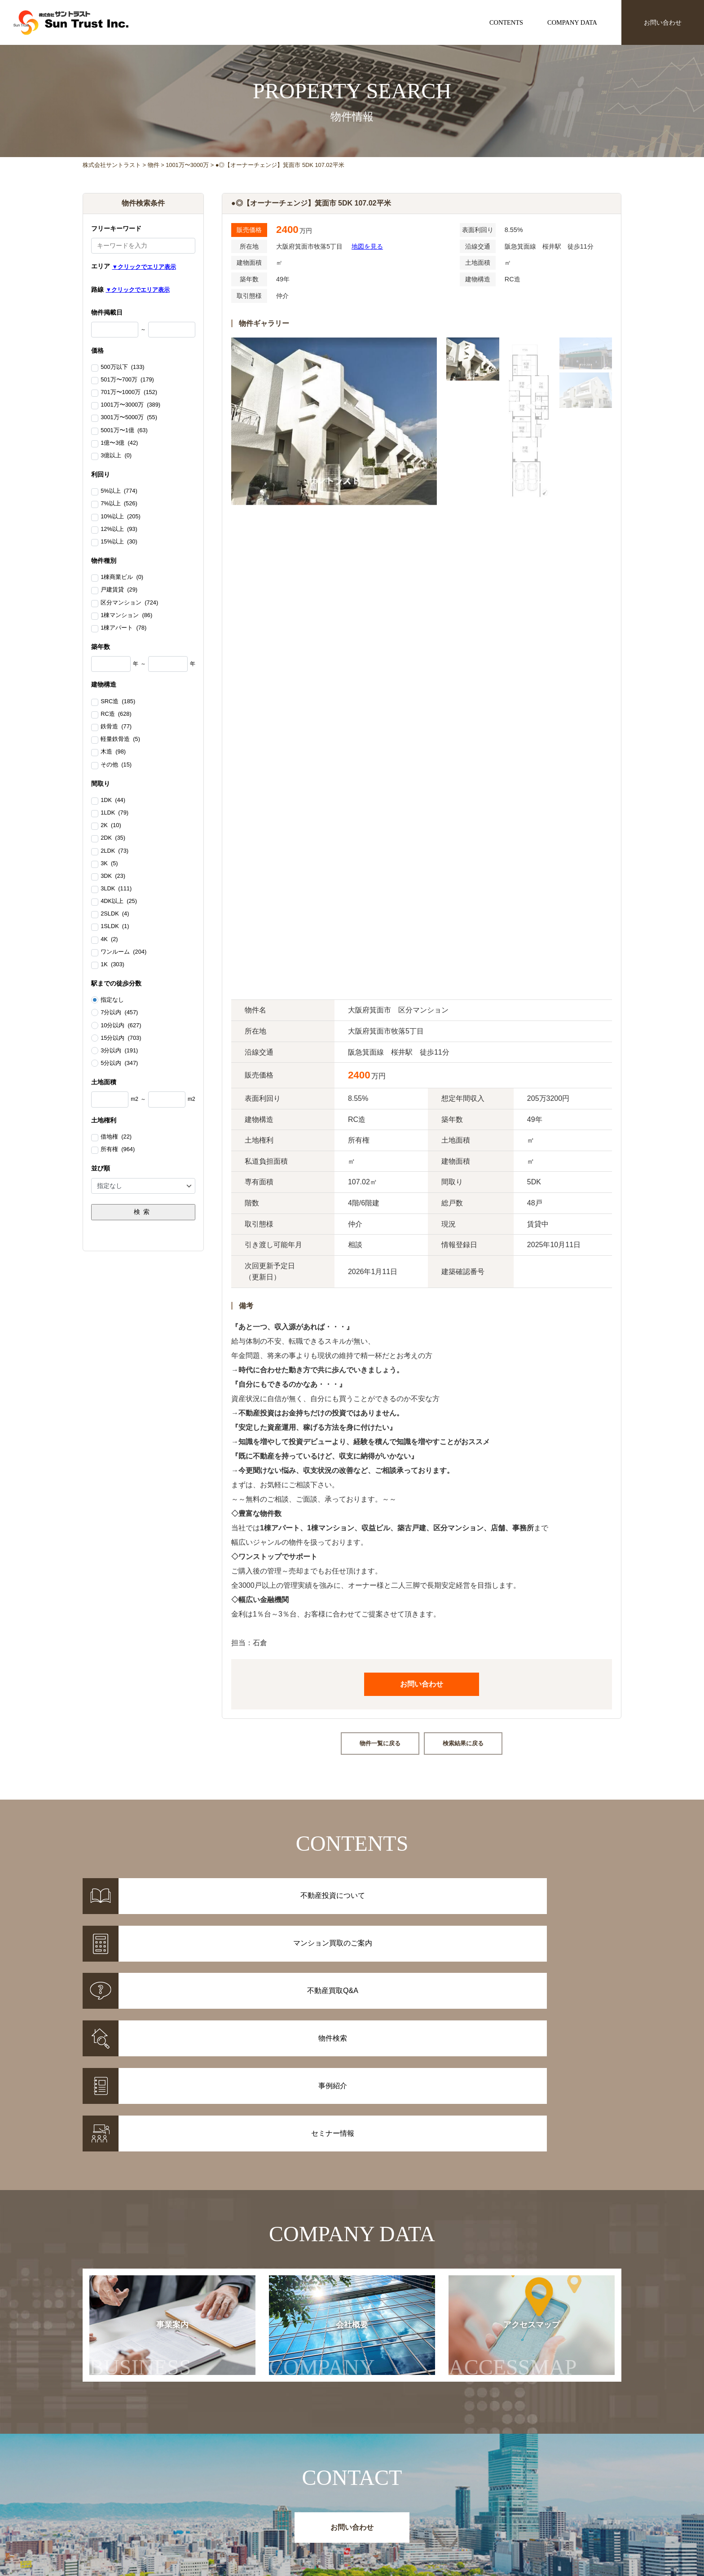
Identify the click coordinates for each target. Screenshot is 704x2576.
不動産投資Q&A (374, 2518)
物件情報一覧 (291, 2495)
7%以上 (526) (119, 504)
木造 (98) (113, 752)
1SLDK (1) (115, 927)
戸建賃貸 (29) (119, 590)
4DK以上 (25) (119, 902)
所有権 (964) (118, 1150)
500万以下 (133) (122, 368)
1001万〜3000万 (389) (130, 405)
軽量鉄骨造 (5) (120, 740)
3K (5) (109, 864)
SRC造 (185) (118, 702)
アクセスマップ (530, 2197)
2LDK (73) (114, 851)
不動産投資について (380, 2495)
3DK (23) (113, 876)
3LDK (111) (116, 889)
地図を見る (367, 246)
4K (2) (109, 940)
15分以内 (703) (121, 1038)
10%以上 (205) (121, 517)
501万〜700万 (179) (127, 380)
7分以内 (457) (119, 1012)
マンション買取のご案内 (386, 2506)
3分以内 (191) (119, 1050)
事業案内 (140, 2197)
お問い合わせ (663, 22)
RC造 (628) (116, 714)
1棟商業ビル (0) (122, 578)
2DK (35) (113, 838)
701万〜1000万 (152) (129, 393)
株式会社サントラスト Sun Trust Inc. (155, 2474)
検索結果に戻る (463, 1743)
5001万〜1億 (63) (124, 431)
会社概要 (331, 2197)
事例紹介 (284, 2506)
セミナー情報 (481, 2506)
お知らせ (475, 2495)
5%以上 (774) (119, 491)
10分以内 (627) (121, 1025)
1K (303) (112, 965)
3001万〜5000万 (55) (129, 418)
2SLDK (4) (115, 914)
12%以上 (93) (119, 530)
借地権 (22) (116, 1137)
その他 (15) (116, 765)
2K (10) (111, 826)
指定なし (112, 999)
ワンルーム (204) (123, 952)
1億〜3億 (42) (119, 443)
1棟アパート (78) (123, 628)
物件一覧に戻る (380, 1743)
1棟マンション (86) (126, 616)
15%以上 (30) (119, 542)
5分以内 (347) (119, 1063)
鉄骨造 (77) (116, 727)
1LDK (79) (114, 813)
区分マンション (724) (129, 603)
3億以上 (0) (116, 456)
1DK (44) (113, 801)
